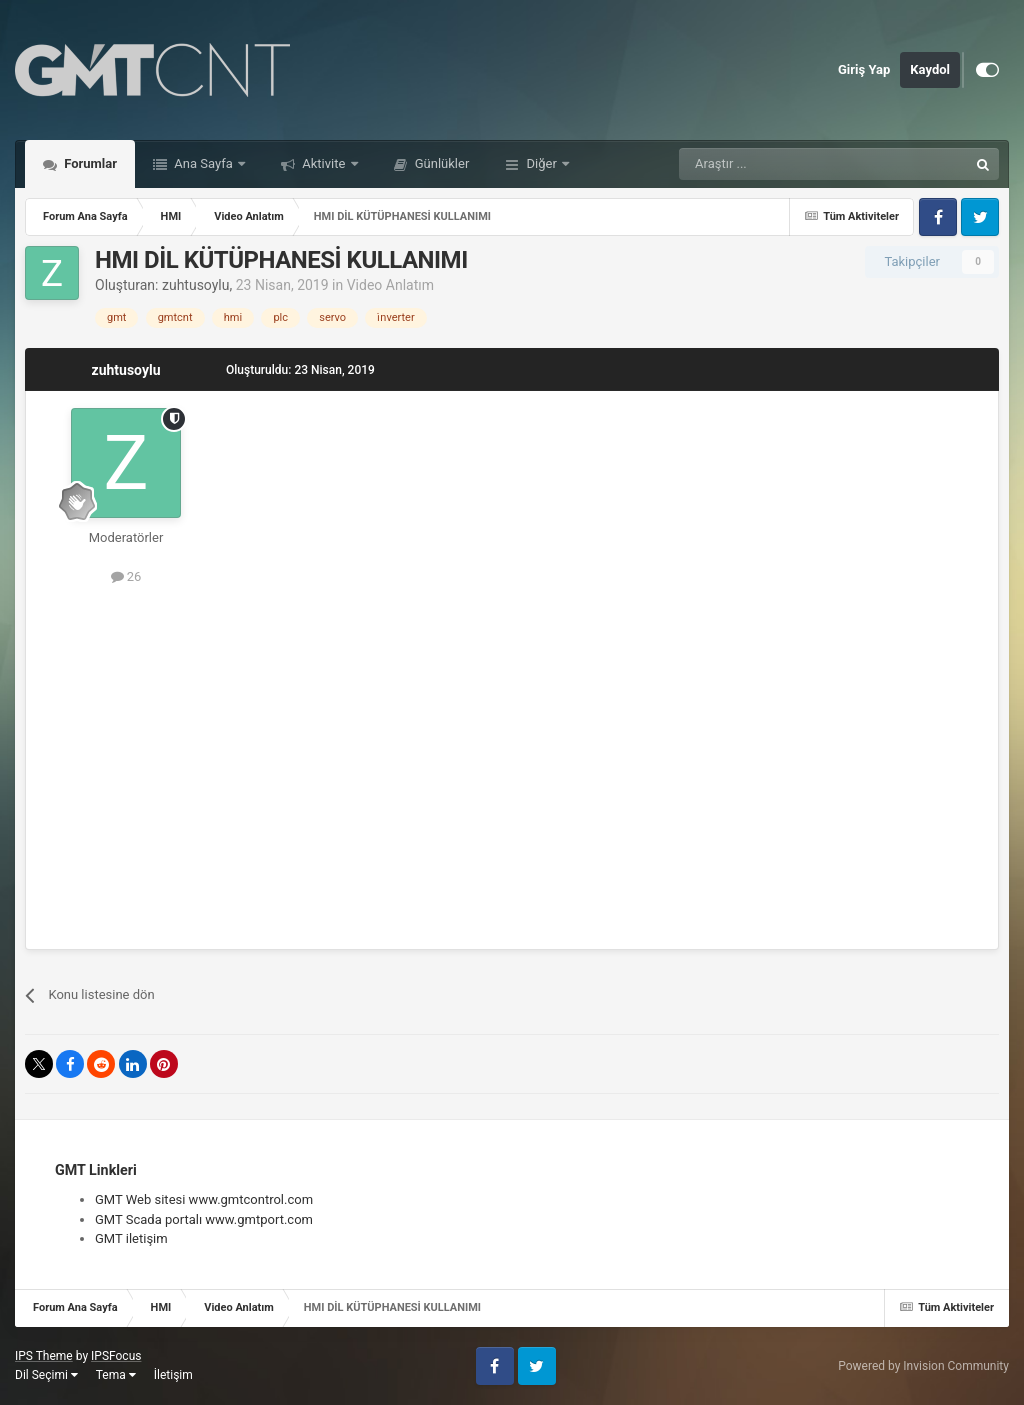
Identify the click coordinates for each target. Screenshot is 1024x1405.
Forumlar (89, 163)
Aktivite (324, 163)
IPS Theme (44, 1356)
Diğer (541, 163)
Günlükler (441, 163)
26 (126, 576)
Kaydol (930, 69)
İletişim (173, 1375)
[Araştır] (776, 164)
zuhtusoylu (196, 285)
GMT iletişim (131, 1238)
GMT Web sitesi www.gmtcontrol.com (204, 1199)
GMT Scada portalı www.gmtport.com (204, 1219)
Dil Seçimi (46, 1375)
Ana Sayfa (203, 163)
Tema (116, 1375)
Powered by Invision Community (923, 1366)
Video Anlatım (390, 285)
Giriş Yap (864, 69)
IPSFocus (116, 1356)
